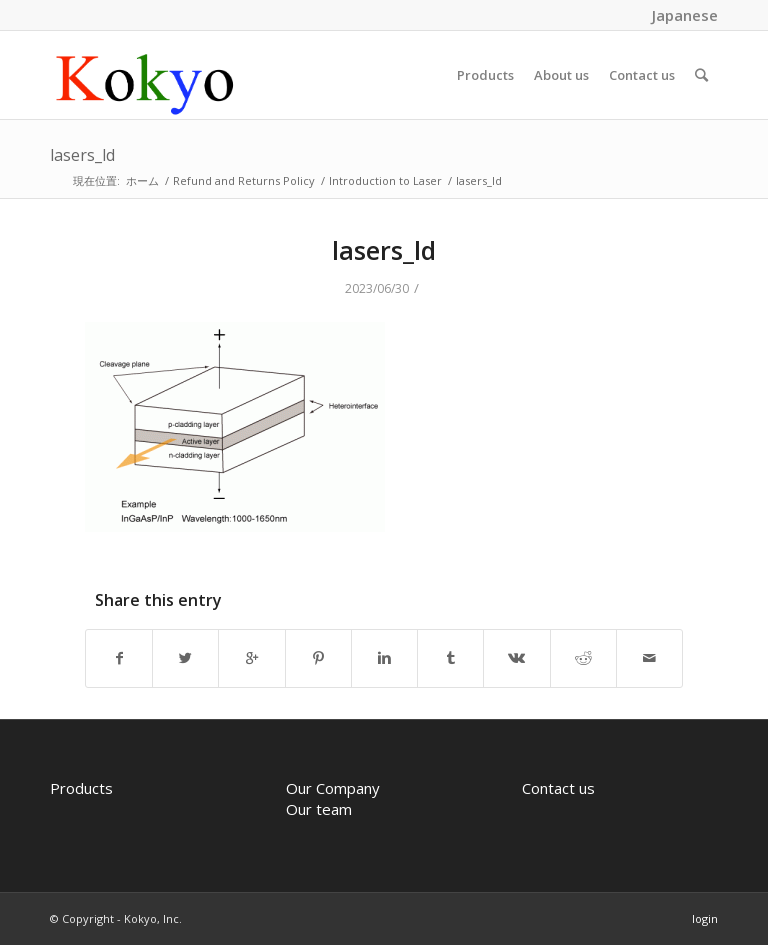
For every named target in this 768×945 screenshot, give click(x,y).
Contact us (558, 788)
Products (81, 788)
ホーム (142, 180)
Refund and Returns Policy (244, 180)
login (705, 918)
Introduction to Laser (385, 180)
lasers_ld (82, 155)
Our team (319, 809)
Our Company (333, 788)
